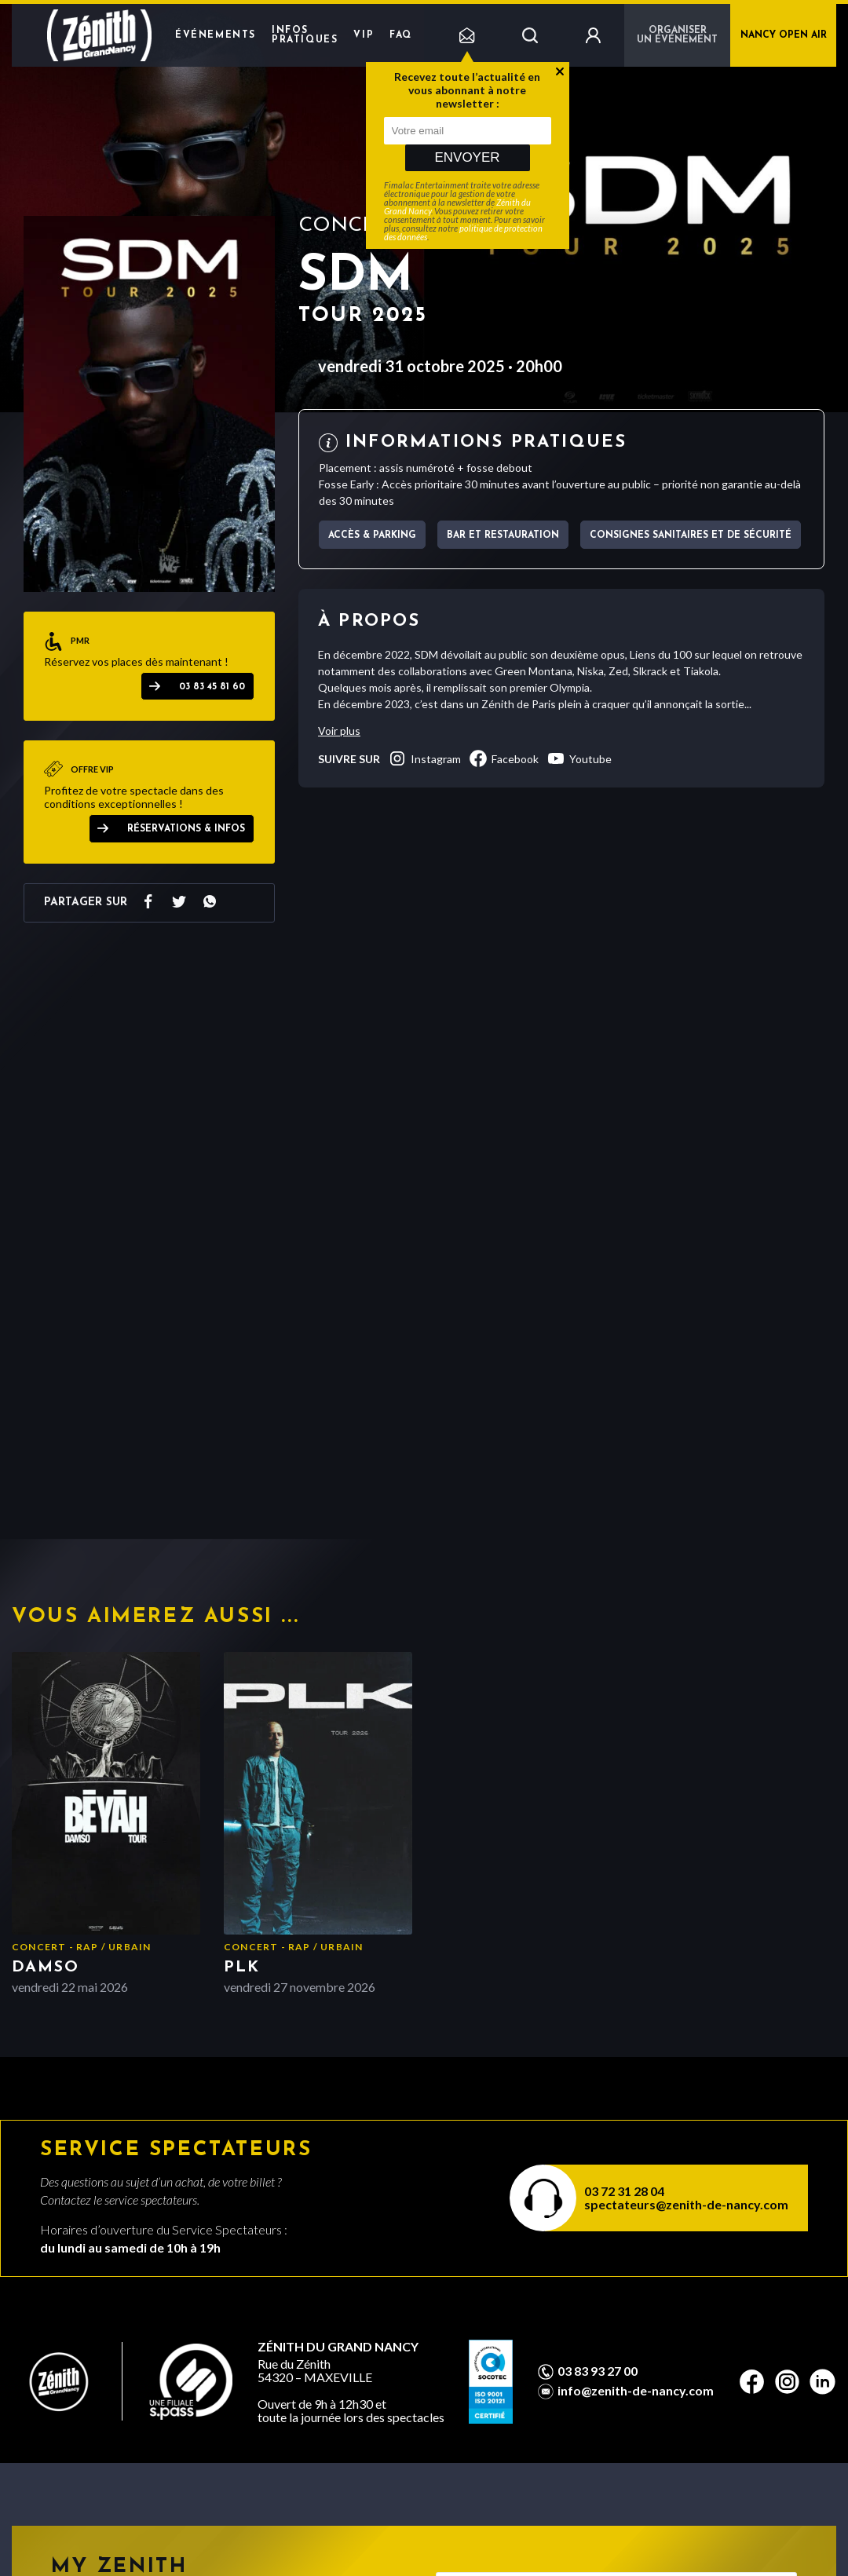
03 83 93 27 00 (597, 2371)
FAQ (400, 35)
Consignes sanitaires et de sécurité (690, 535)
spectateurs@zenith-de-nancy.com (686, 2204)
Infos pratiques (305, 35)
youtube (579, 758)
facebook (504, 758)
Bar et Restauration (503, 535)
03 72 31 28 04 (624, 2191)
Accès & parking (372, 535)
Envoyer (466, 157)
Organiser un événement (677, 35)
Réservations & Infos (186, 829)
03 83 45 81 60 (212, 687)
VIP (363, 35)
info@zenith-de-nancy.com (635, 2391)
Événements (215, 35)
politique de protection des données (463, 232)
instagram (424, 758)
